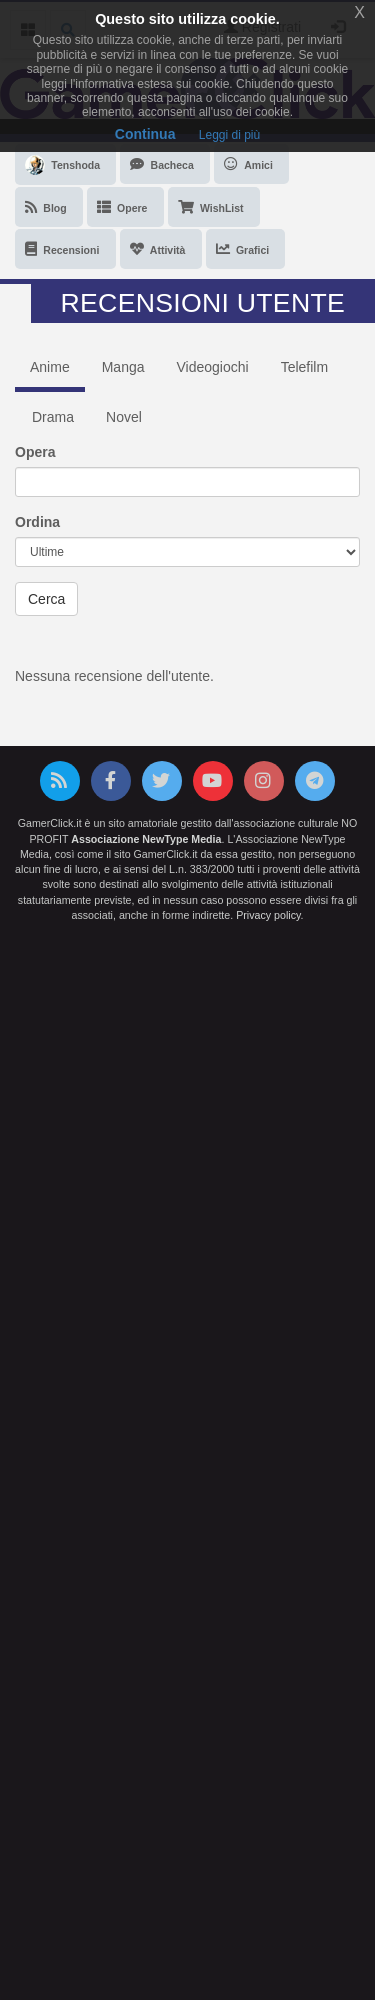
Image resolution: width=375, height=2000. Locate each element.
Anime (50, 367)
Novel (124, 417)
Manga (123, 367)
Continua (145, 134)
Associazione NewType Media (146, 839)
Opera (35, 452)
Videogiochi (213, 367)
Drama (53, 417)
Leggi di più (229, 135)
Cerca (46, 599)
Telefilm (304, 367)
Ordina (37, 522)
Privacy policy (268, 915)
